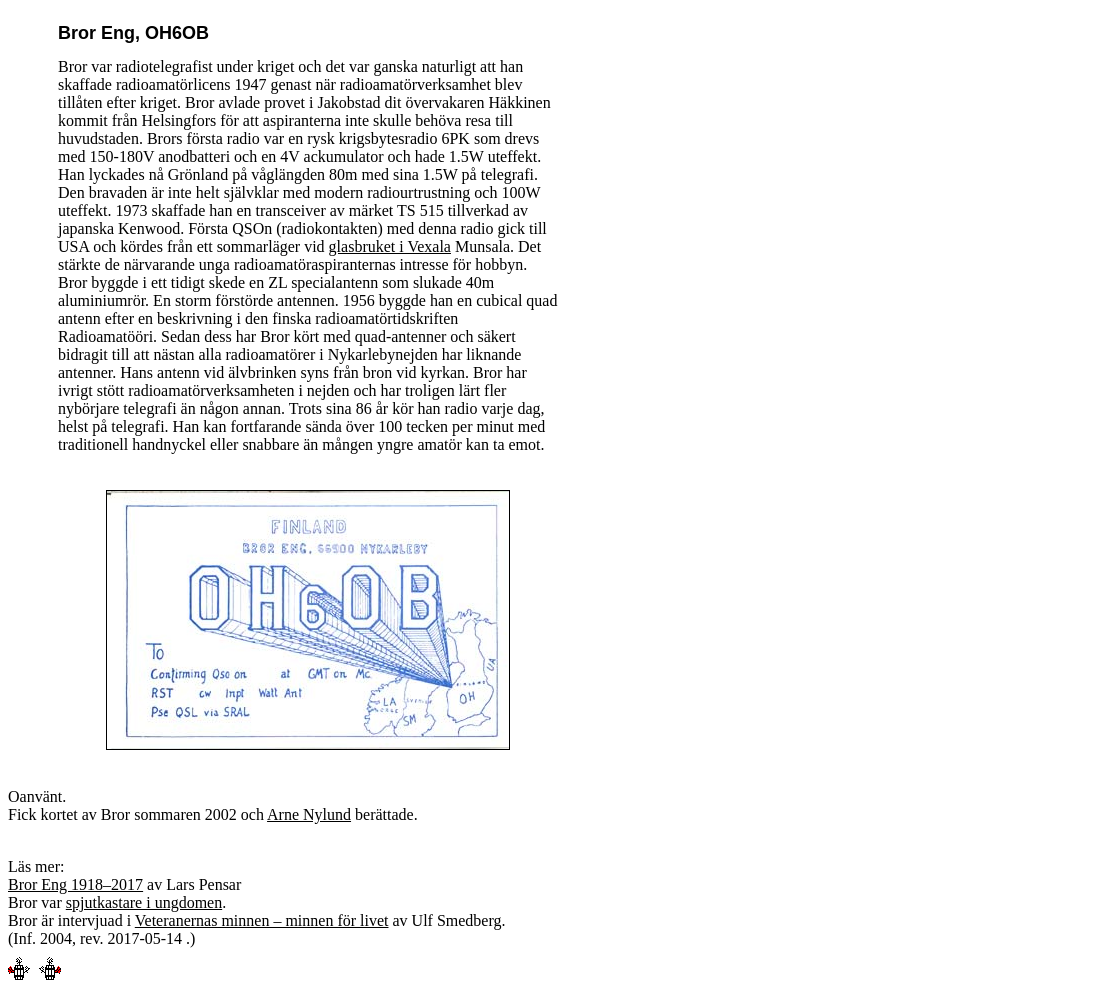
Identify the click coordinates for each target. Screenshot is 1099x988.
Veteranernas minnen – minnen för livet (262, 920)
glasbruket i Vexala (390, 246)
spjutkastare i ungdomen (144, 902)
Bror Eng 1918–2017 (75, 884)
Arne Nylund (309, 814)
